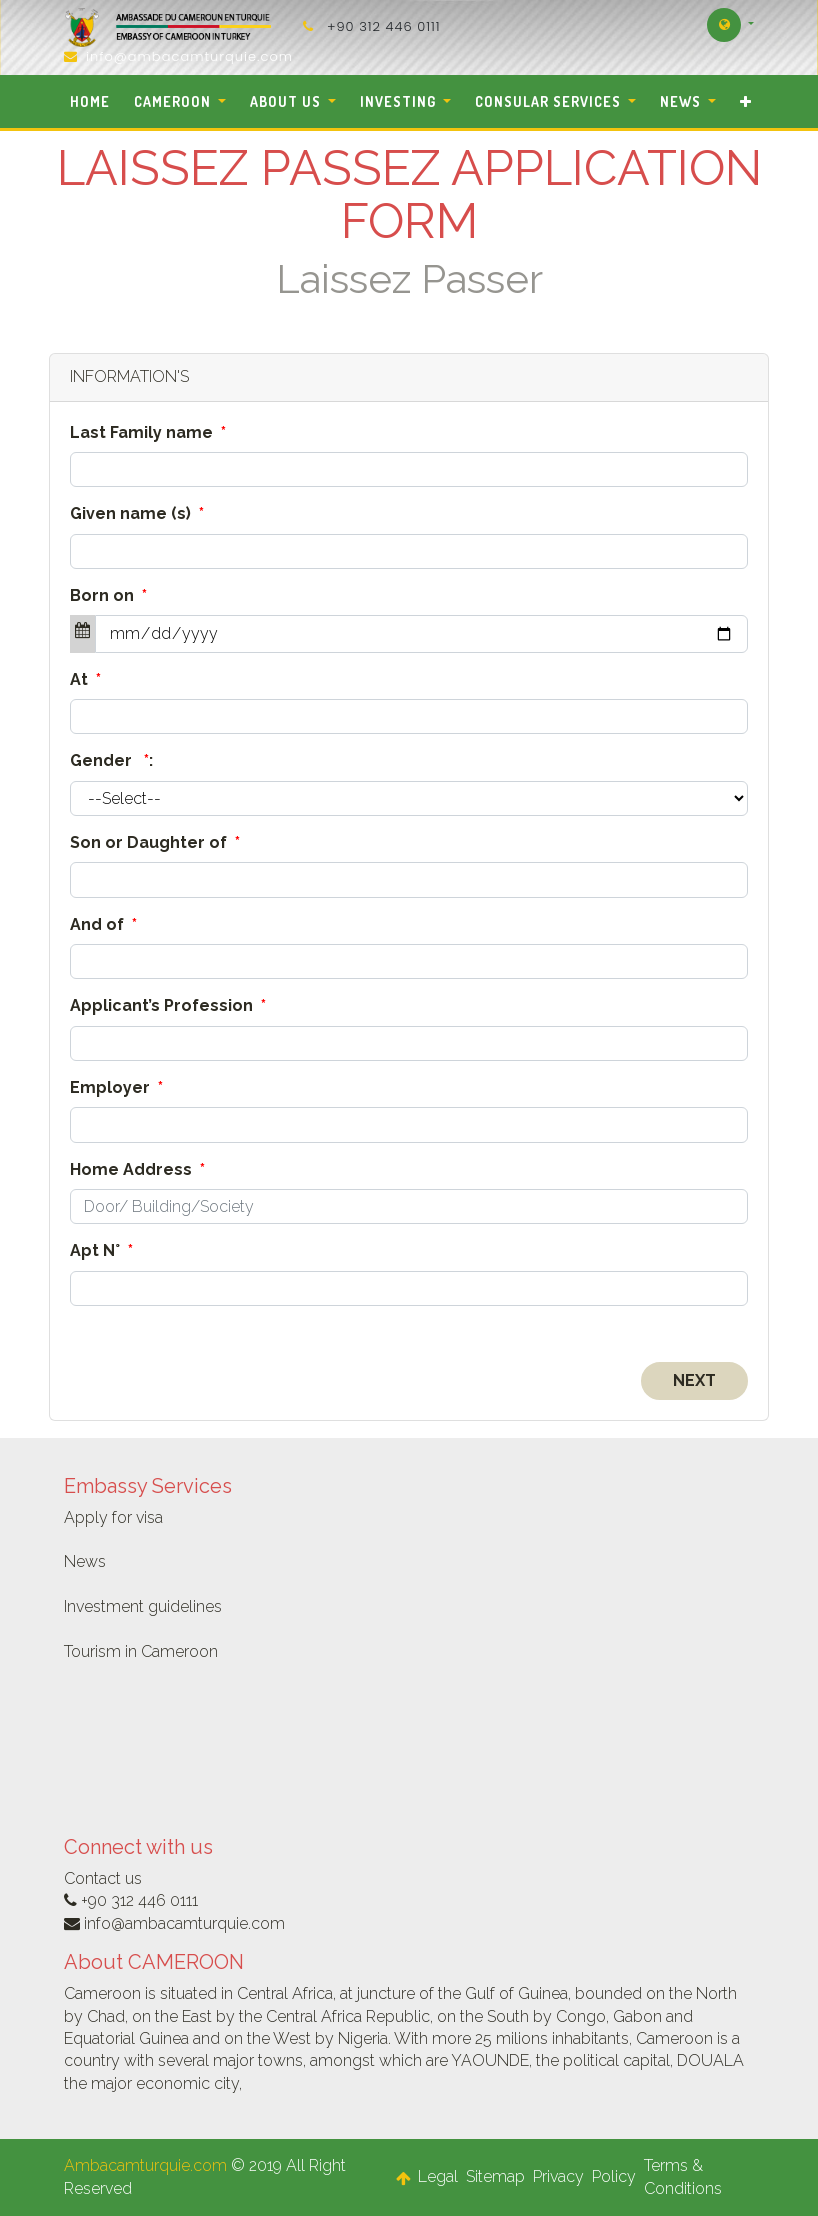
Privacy (558, 2176)
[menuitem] (90, 101)
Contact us (103, 1878)
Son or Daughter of (155, 842)
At (85, 679)
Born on (108, 595)
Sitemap (495, 2176)
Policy (614, 2176)
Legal (438, 2176)
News (85, 1561)
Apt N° (101, 1250)
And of (103, 924)
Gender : (111, 760)
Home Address (137, 1169)
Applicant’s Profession (168, 1005)
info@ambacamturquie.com (189, 56)
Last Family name (148, 432)
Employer (116, 1087)
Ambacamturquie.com (145, 2165)
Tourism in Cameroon (141, 1651)
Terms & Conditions (683, 2176)
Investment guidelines (143, 1606)
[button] (745, 101)
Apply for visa (113, 1517)
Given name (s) (137, 513)
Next (694, 1380)
